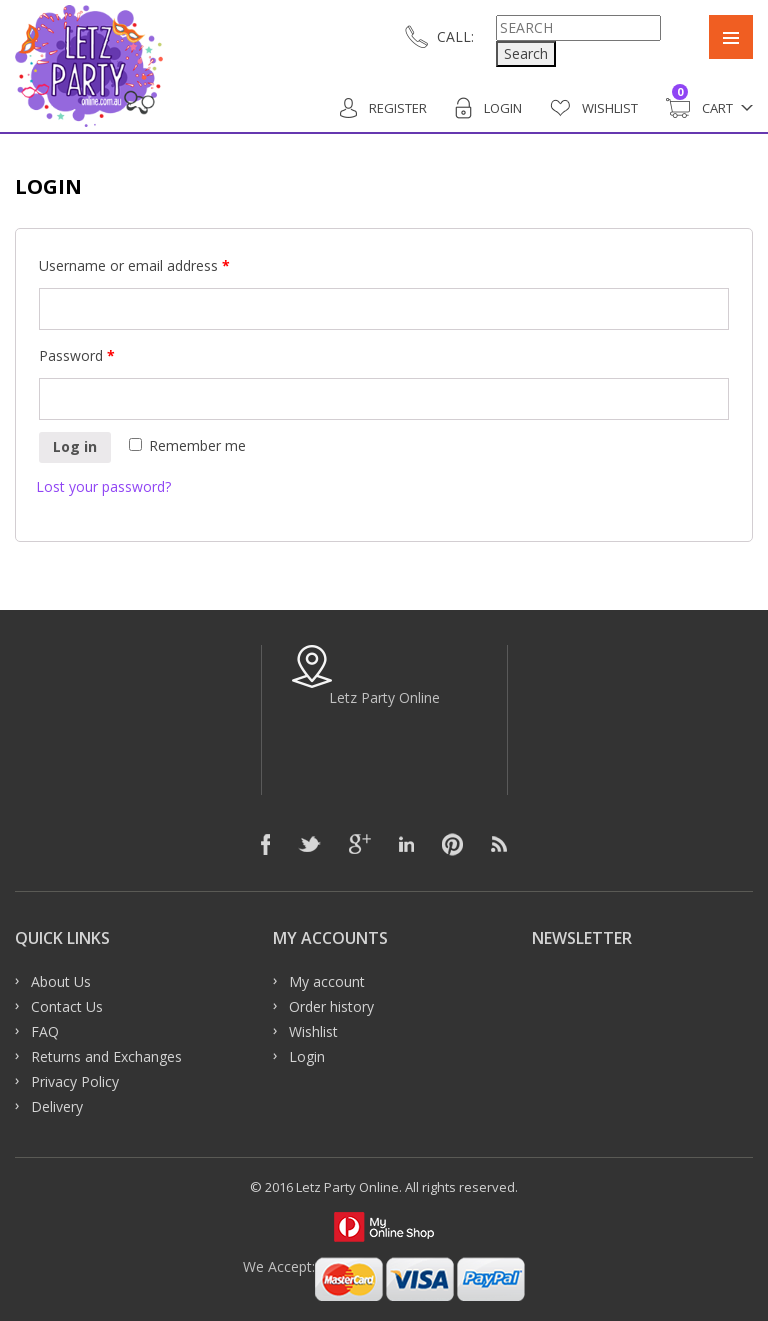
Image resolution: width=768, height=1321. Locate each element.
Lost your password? (103, 486)
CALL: (455, 36)
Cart (699, 108)
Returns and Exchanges (106, 1056)
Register (383, 108)
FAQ (45, 1031)
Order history (331, 1006)
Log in (75, 446)
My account (327, 981)
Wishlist (594, 108)
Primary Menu (731, 37)
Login (488, 108)
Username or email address (134, 265)
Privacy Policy (75, 1081)
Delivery (57, 1106)
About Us (61, 981)
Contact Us (67, 1006)
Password (77, 355)
